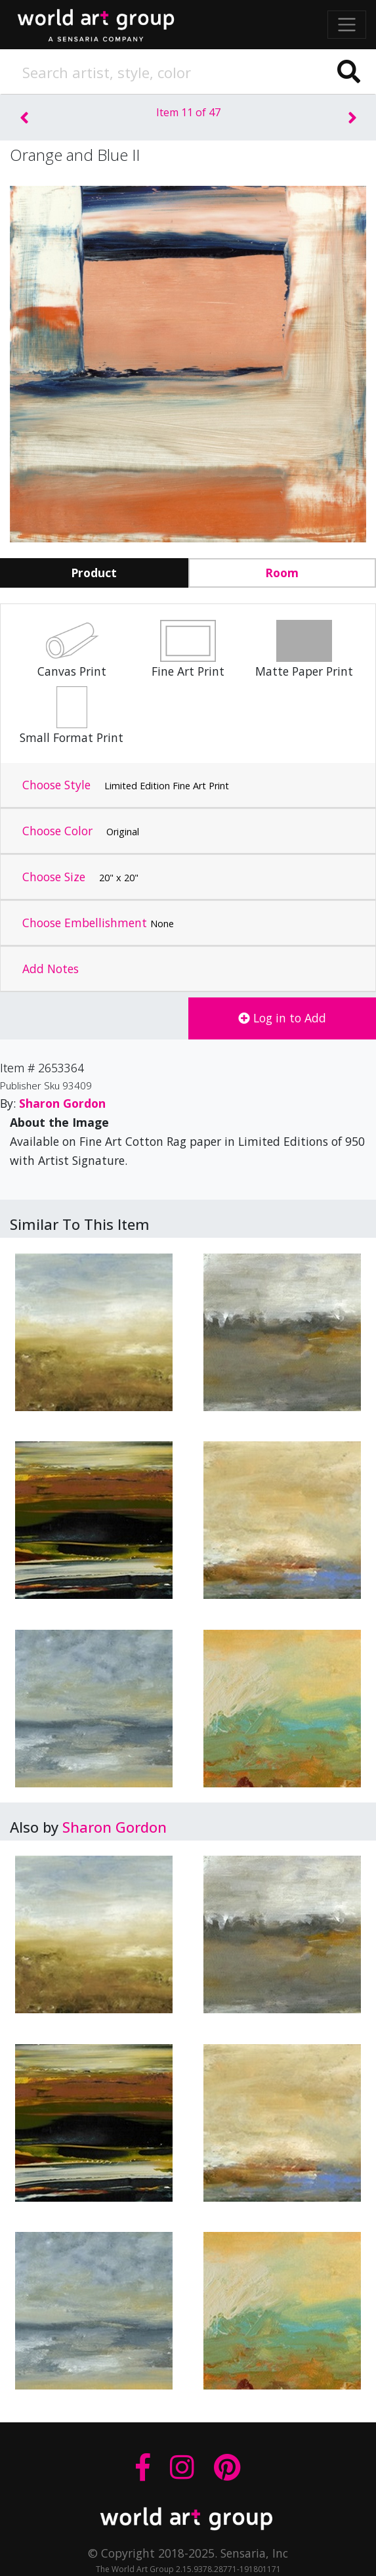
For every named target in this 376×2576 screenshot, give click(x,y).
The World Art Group (105, 22)
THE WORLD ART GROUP (188, 2519)
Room (282, 572)
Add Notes (50, 968)
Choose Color (80, 831)
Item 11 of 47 (188, 112)
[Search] (188, 72)
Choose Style (125, 785)
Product (94, 572)
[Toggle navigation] (346, 25)
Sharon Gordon (114, 1827)
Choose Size (80, 877)
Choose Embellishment (98, 922)
